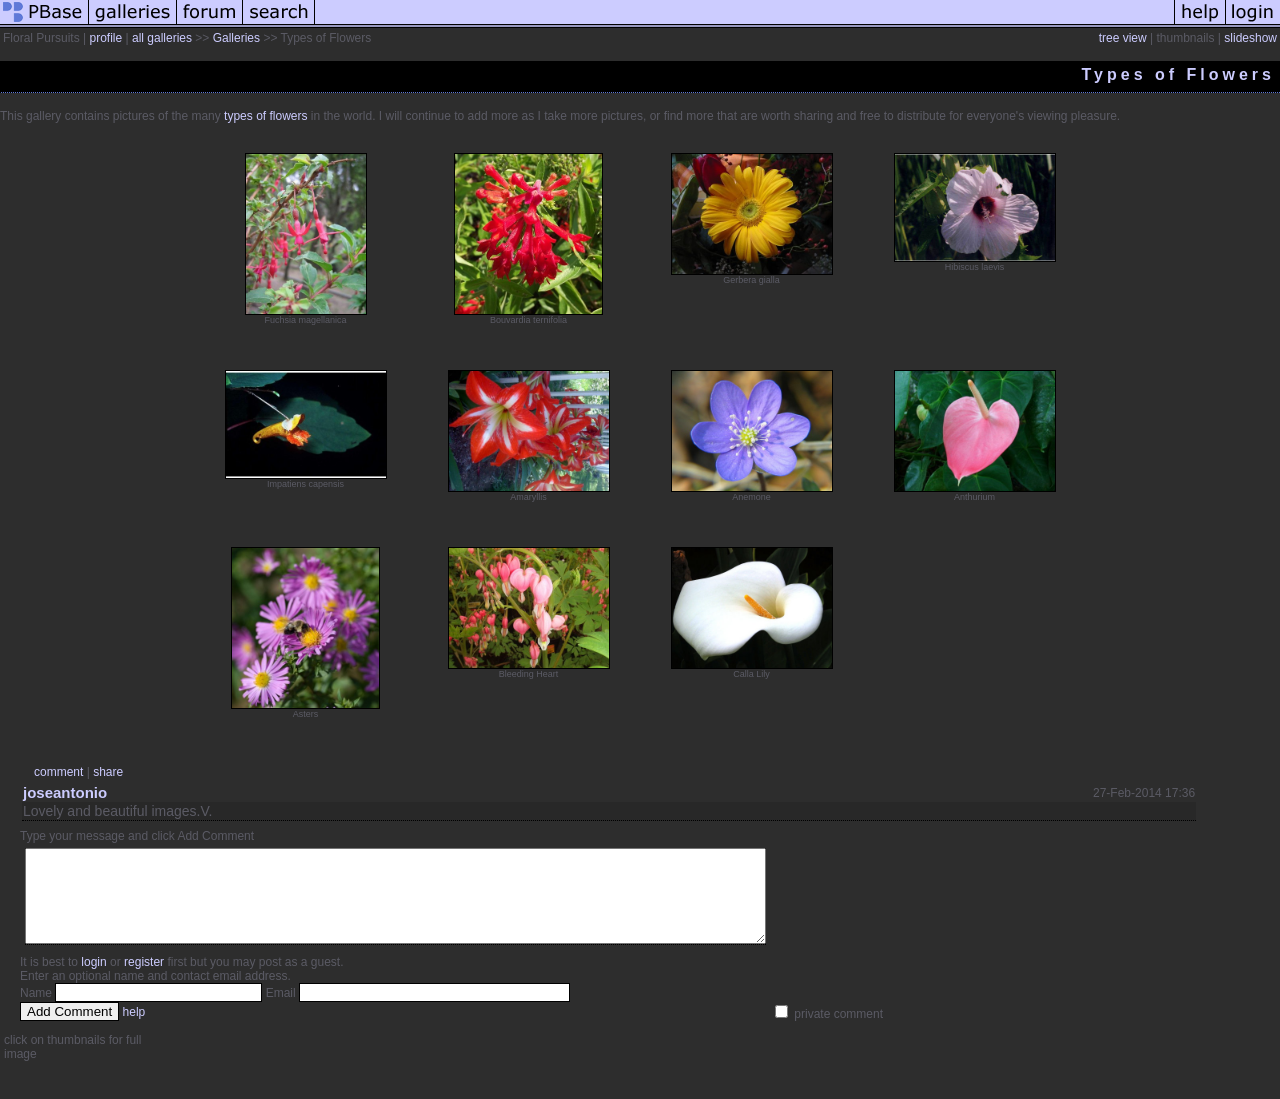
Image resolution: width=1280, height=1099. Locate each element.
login (93, 980)
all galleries (162, 38)
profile (105, 38)
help (134, 1030)
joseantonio (65, 792)
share (108, 772)
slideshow (1250, 38)
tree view (1123, 38)
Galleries (236, 38)
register (144, 980)
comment (58, 772)
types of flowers (265, 116)
